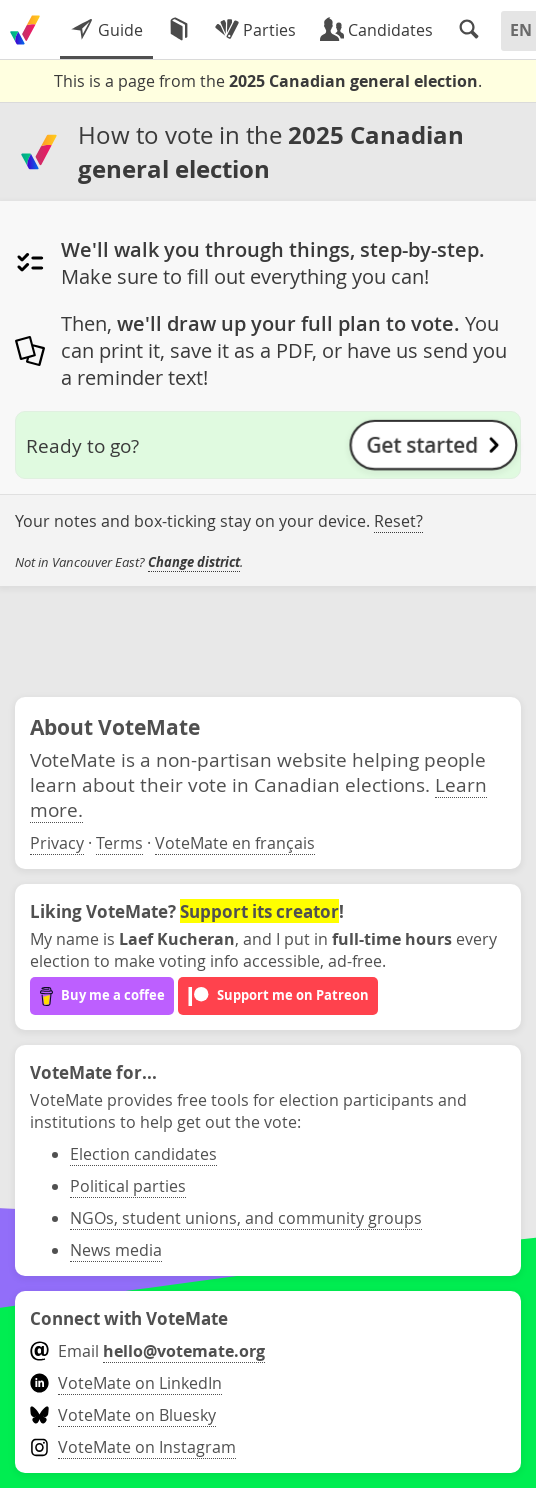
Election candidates (143, 1154)
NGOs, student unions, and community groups (246, 1218)
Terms (119, 843)
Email (147, 1351)
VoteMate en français (235, 843)
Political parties (128, 1186)
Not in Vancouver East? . (129, 562)
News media (116, 1250)
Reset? (398, 521)
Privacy (57, 843)
